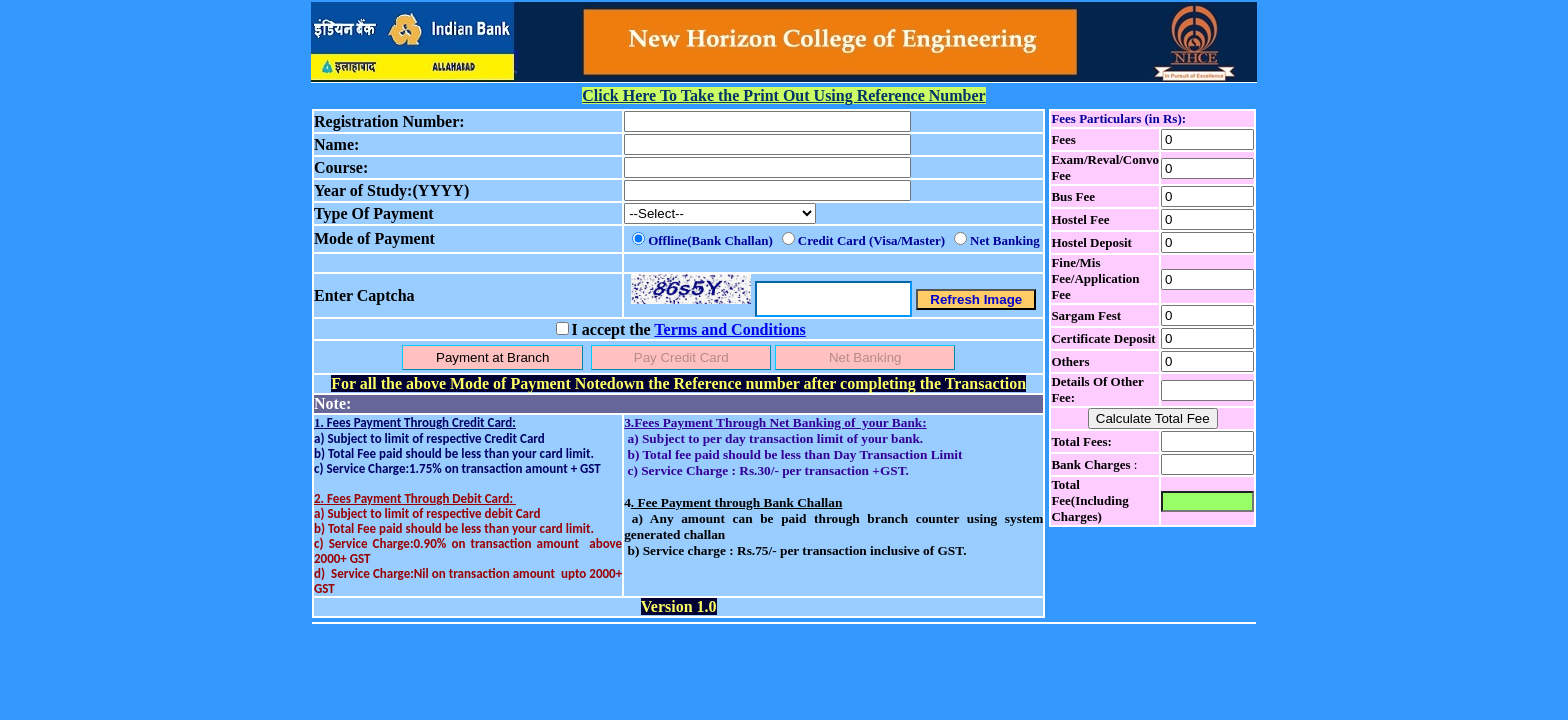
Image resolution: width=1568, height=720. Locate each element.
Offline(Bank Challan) (710, 240)
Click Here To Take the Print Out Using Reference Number (783, 95)
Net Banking (1005, 240)
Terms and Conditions (729, 329)
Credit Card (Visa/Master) (871, 240)
